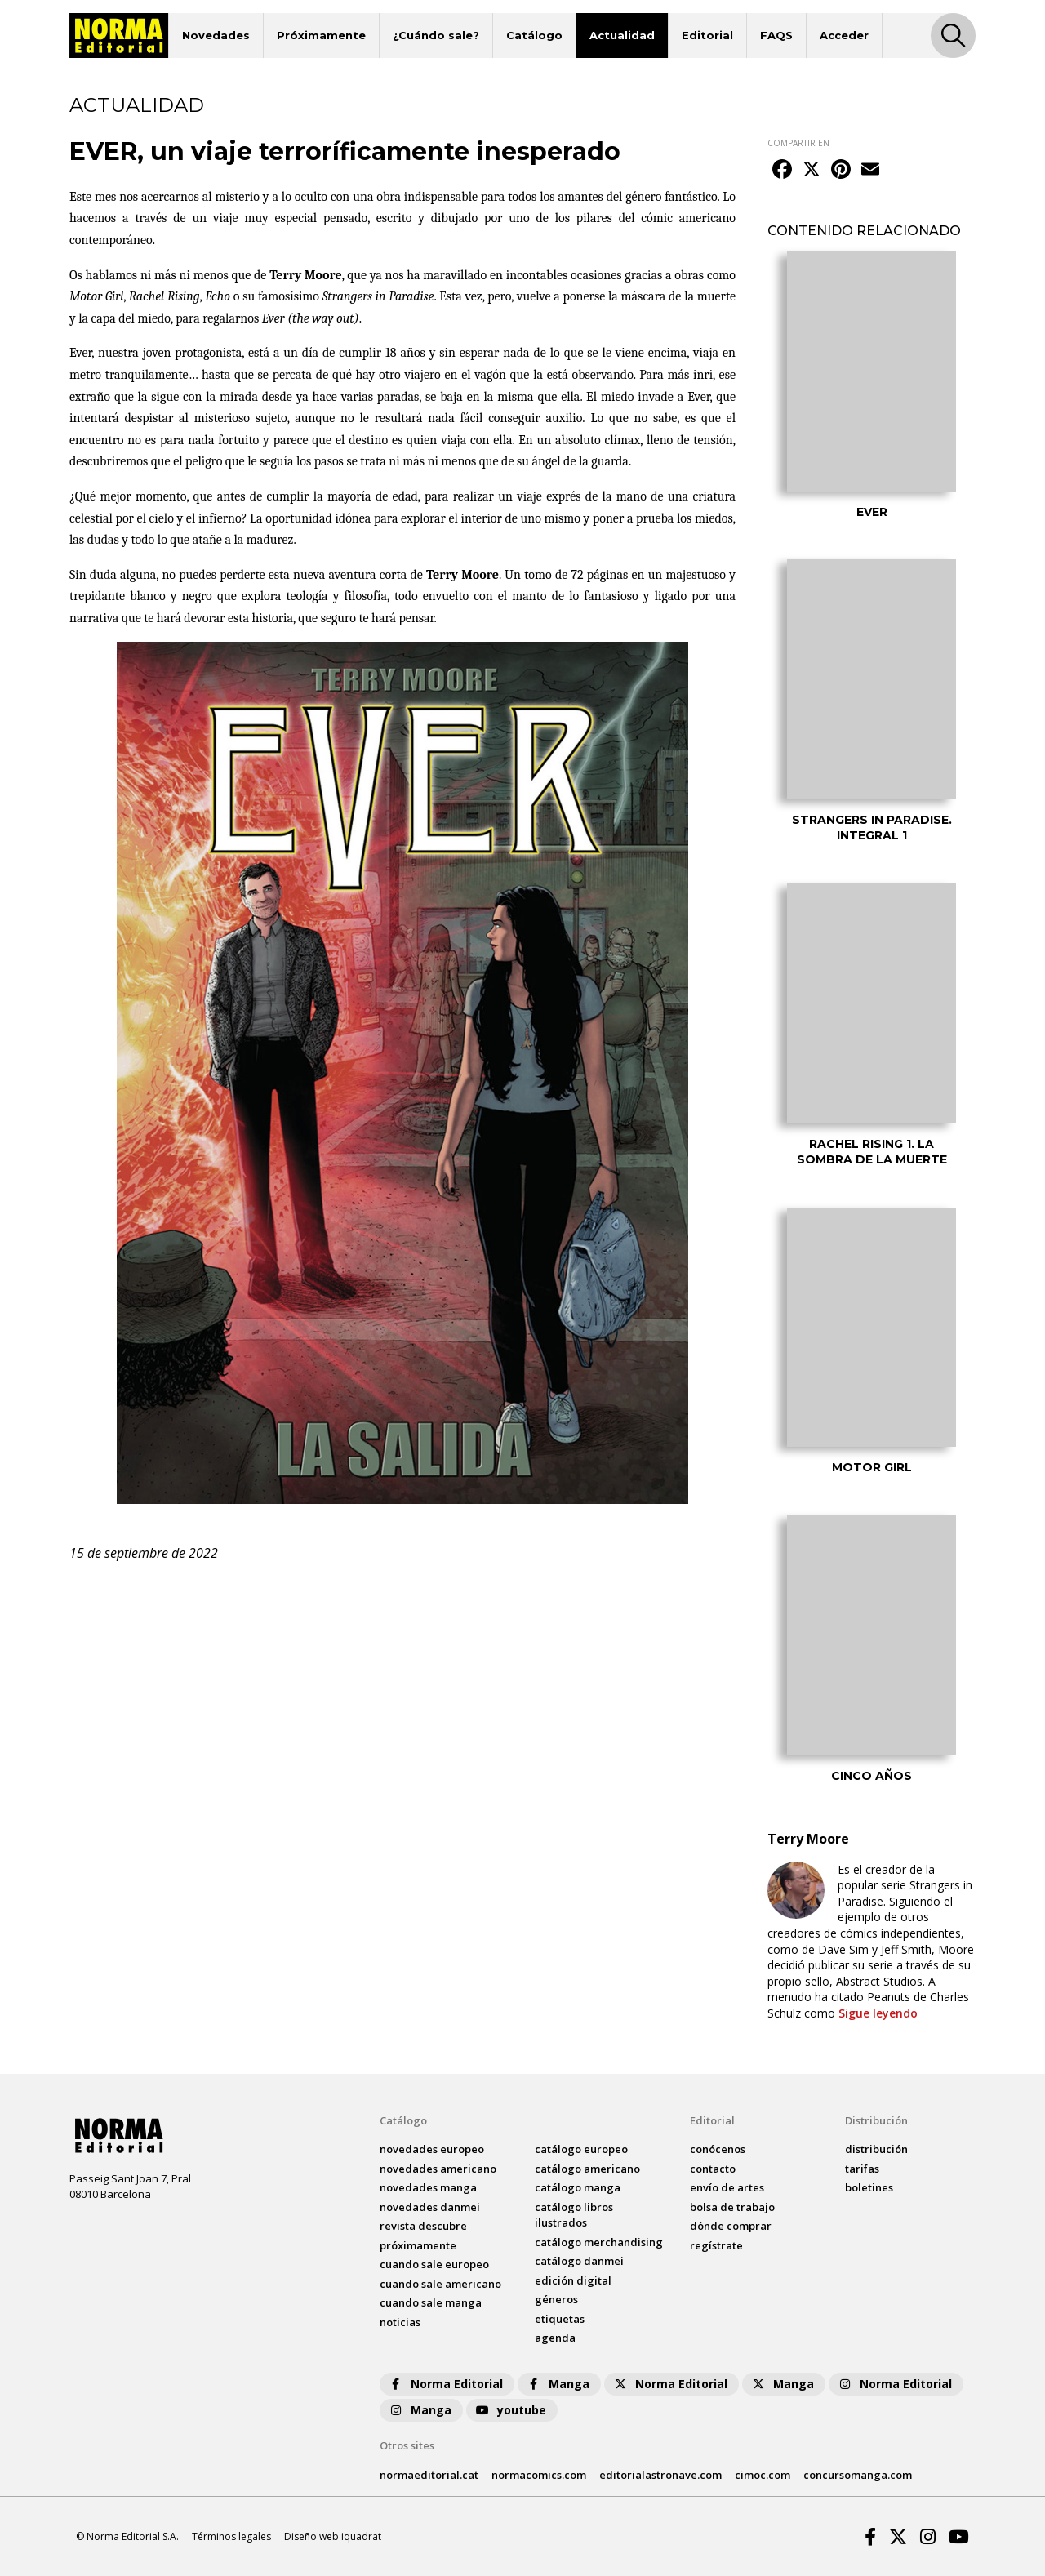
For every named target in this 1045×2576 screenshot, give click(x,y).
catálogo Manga (577, 2187)
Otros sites (407, 2445)
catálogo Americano (587, 2168)
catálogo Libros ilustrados (574, 2215)
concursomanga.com (857, 2474)
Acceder (844, 35)
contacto (713, 2168)
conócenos (717, 2149)
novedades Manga (428, 2187)
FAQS (776, 35)
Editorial (707, 35)
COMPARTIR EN (798, 143)
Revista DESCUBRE (423, 2225)
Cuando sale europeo (434, 2264)
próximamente (418, 2245)
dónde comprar (731, 2225)
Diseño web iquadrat (332, 2536)
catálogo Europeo (581, 2149)
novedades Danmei (430, 2207)
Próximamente (321, 35)
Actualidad (622, 35)
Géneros (556, 2299)
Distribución (876, 2120)
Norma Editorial (445, 2383)
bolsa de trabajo (732, 2207)
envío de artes (727, 2187)
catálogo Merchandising (599, 2242)
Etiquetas (560, 2318)
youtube (510, 2410)
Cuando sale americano (440, 2283)
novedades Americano (438, 2168)
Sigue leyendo (878, 2013)
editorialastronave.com (660, 2474)
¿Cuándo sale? (436, 35)
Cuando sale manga (431, 2302)
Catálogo (534, 35)
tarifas (862, 2168)
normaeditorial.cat (429, 2474)
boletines (869, 2187)
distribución (876, 2149)
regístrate (716, 2245)
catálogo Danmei (579, 2260)
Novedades (216, 35)
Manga (557, 2383)
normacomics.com (538, 2474)
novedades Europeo (432, 2149)
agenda (555, 2337)
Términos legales (231, 2536)
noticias (400, 2322)
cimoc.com (762, 2474)
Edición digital (573, 2280)
